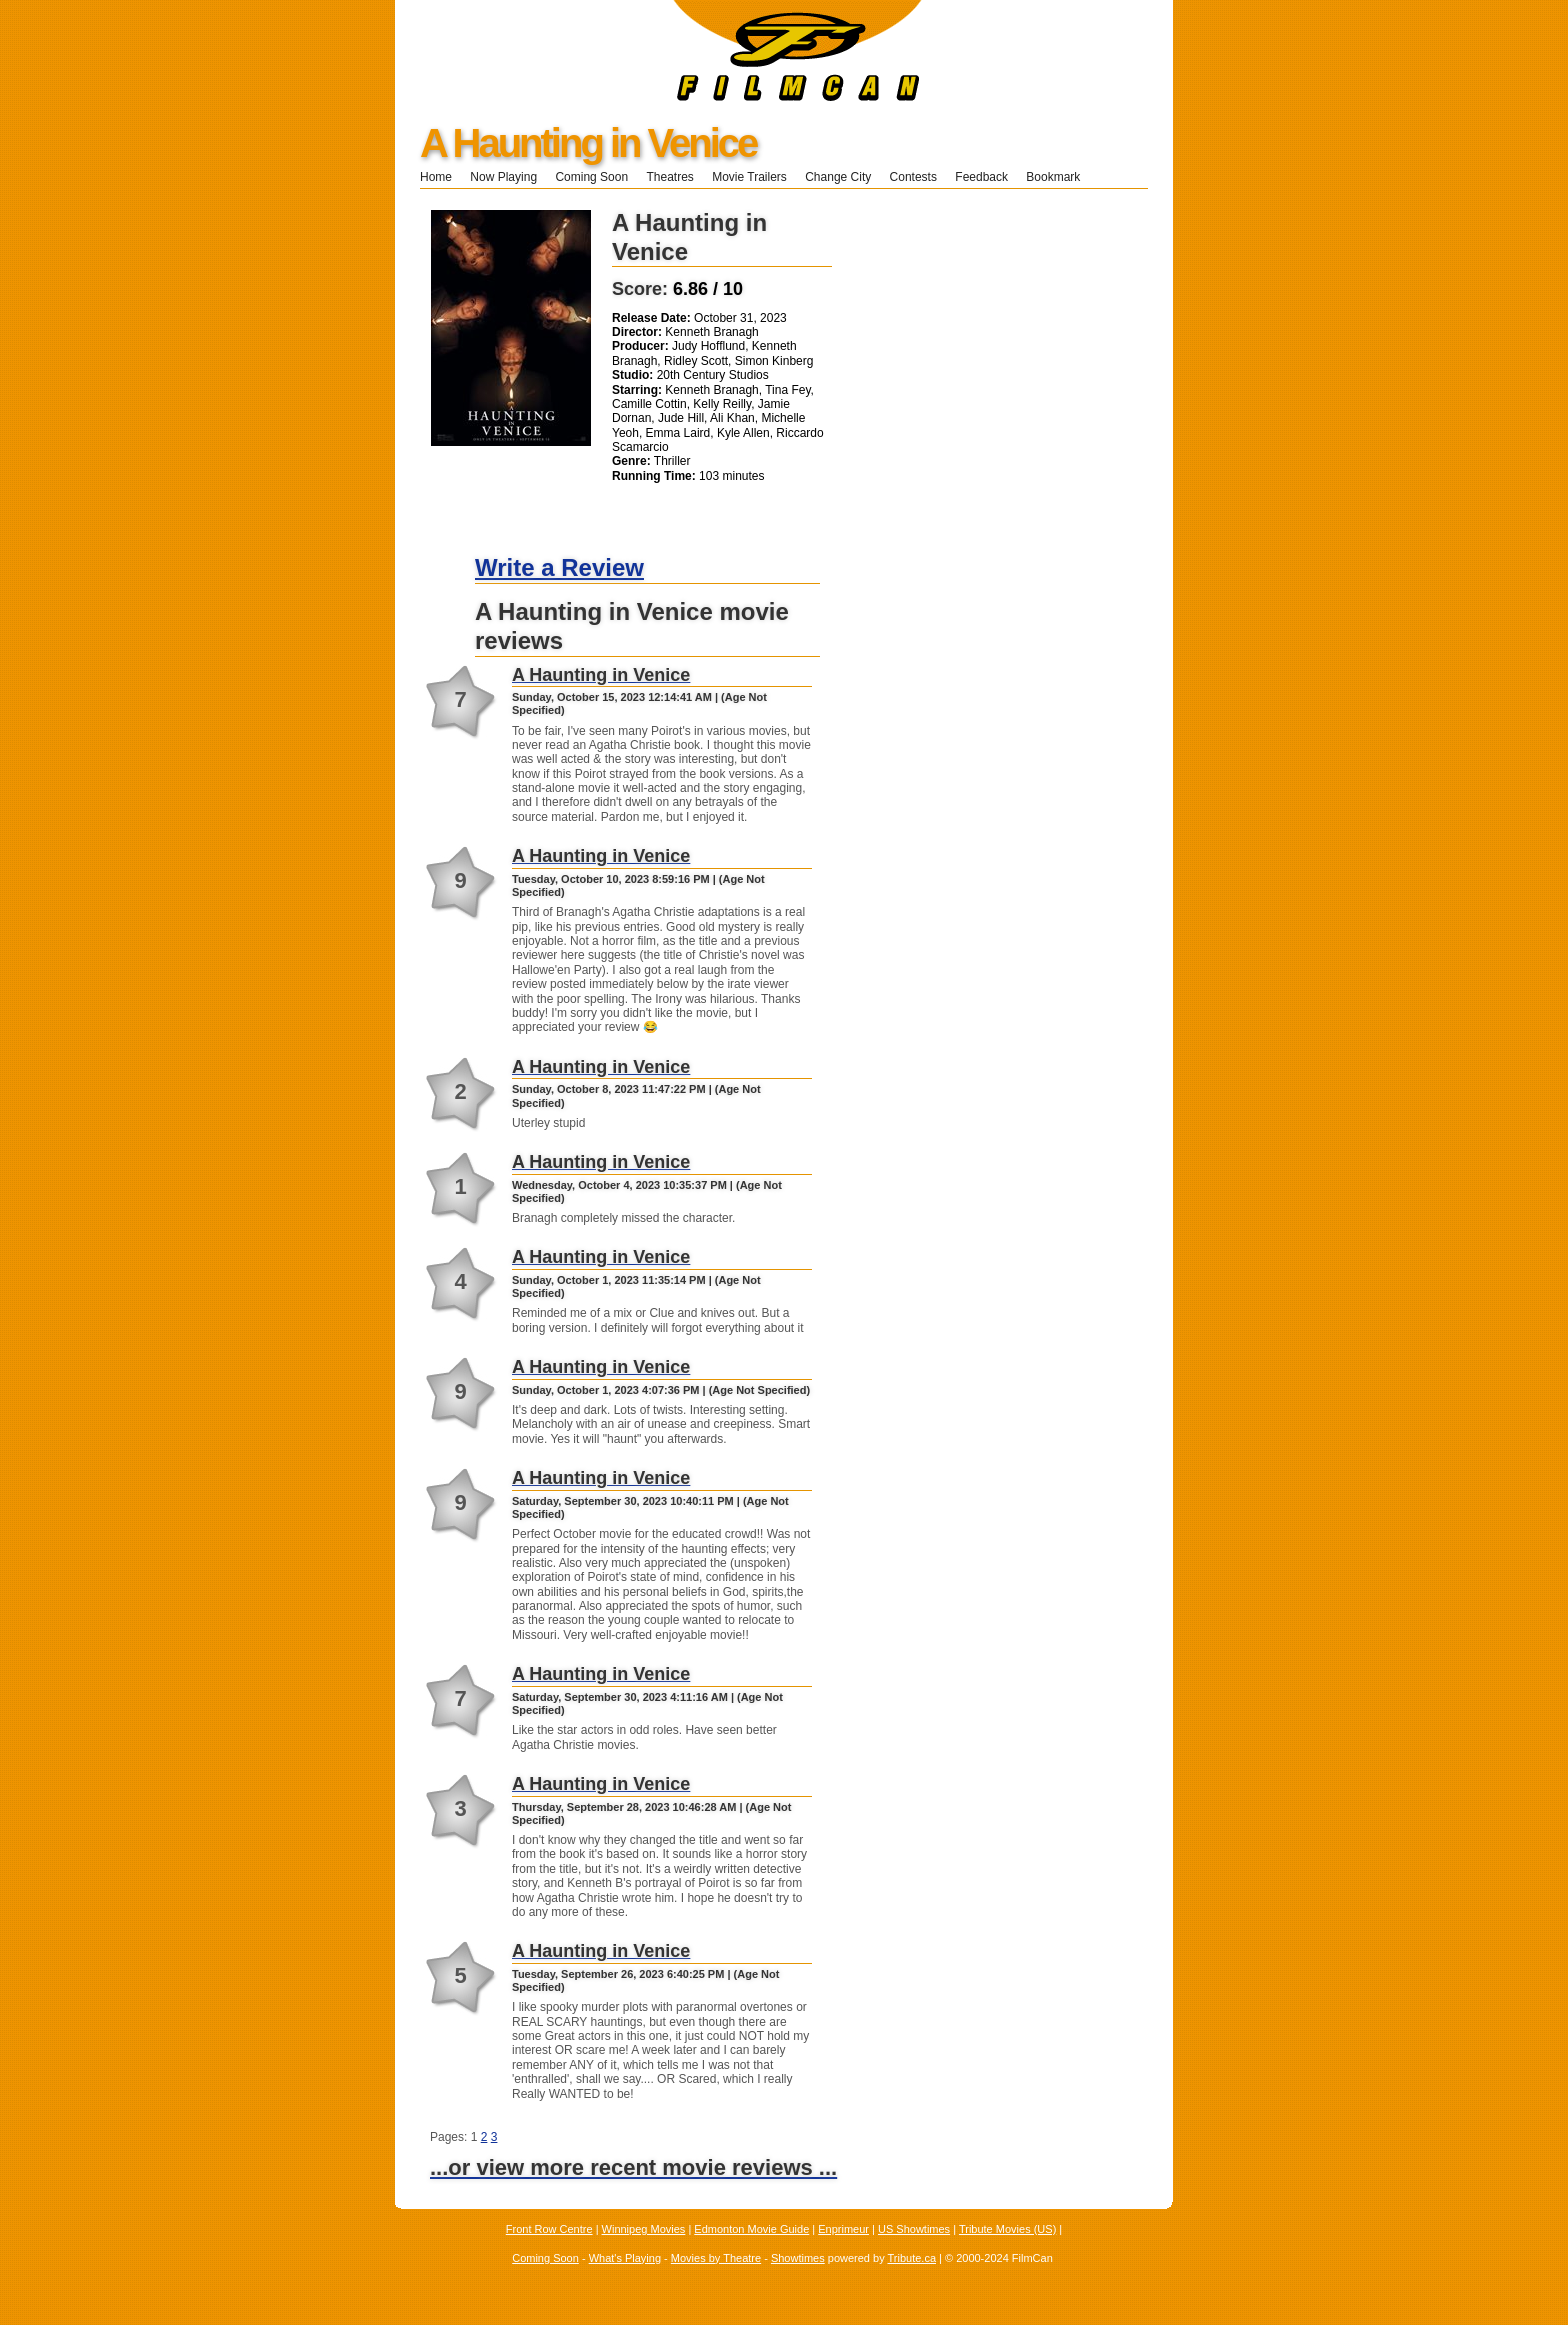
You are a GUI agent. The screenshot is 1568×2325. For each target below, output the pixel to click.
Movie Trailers (749, 177)
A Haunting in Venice (588, 143)
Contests (913, 177)
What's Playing (625, 2258)
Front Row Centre (549, 2229)
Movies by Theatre (716, 2258)
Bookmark (1059, 177)
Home (436, 177)
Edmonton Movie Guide (751, 2229)
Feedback (981, 177)
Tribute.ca (912, 2258)
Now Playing (503, 177)
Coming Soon (591, 177)
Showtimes (798, 2258)
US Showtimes (914, 2229)
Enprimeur (843, 2229)
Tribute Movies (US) (1007, 2229)
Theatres (669, 177)
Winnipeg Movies (644, 2229)
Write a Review (559, 567)
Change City (838, 177)
